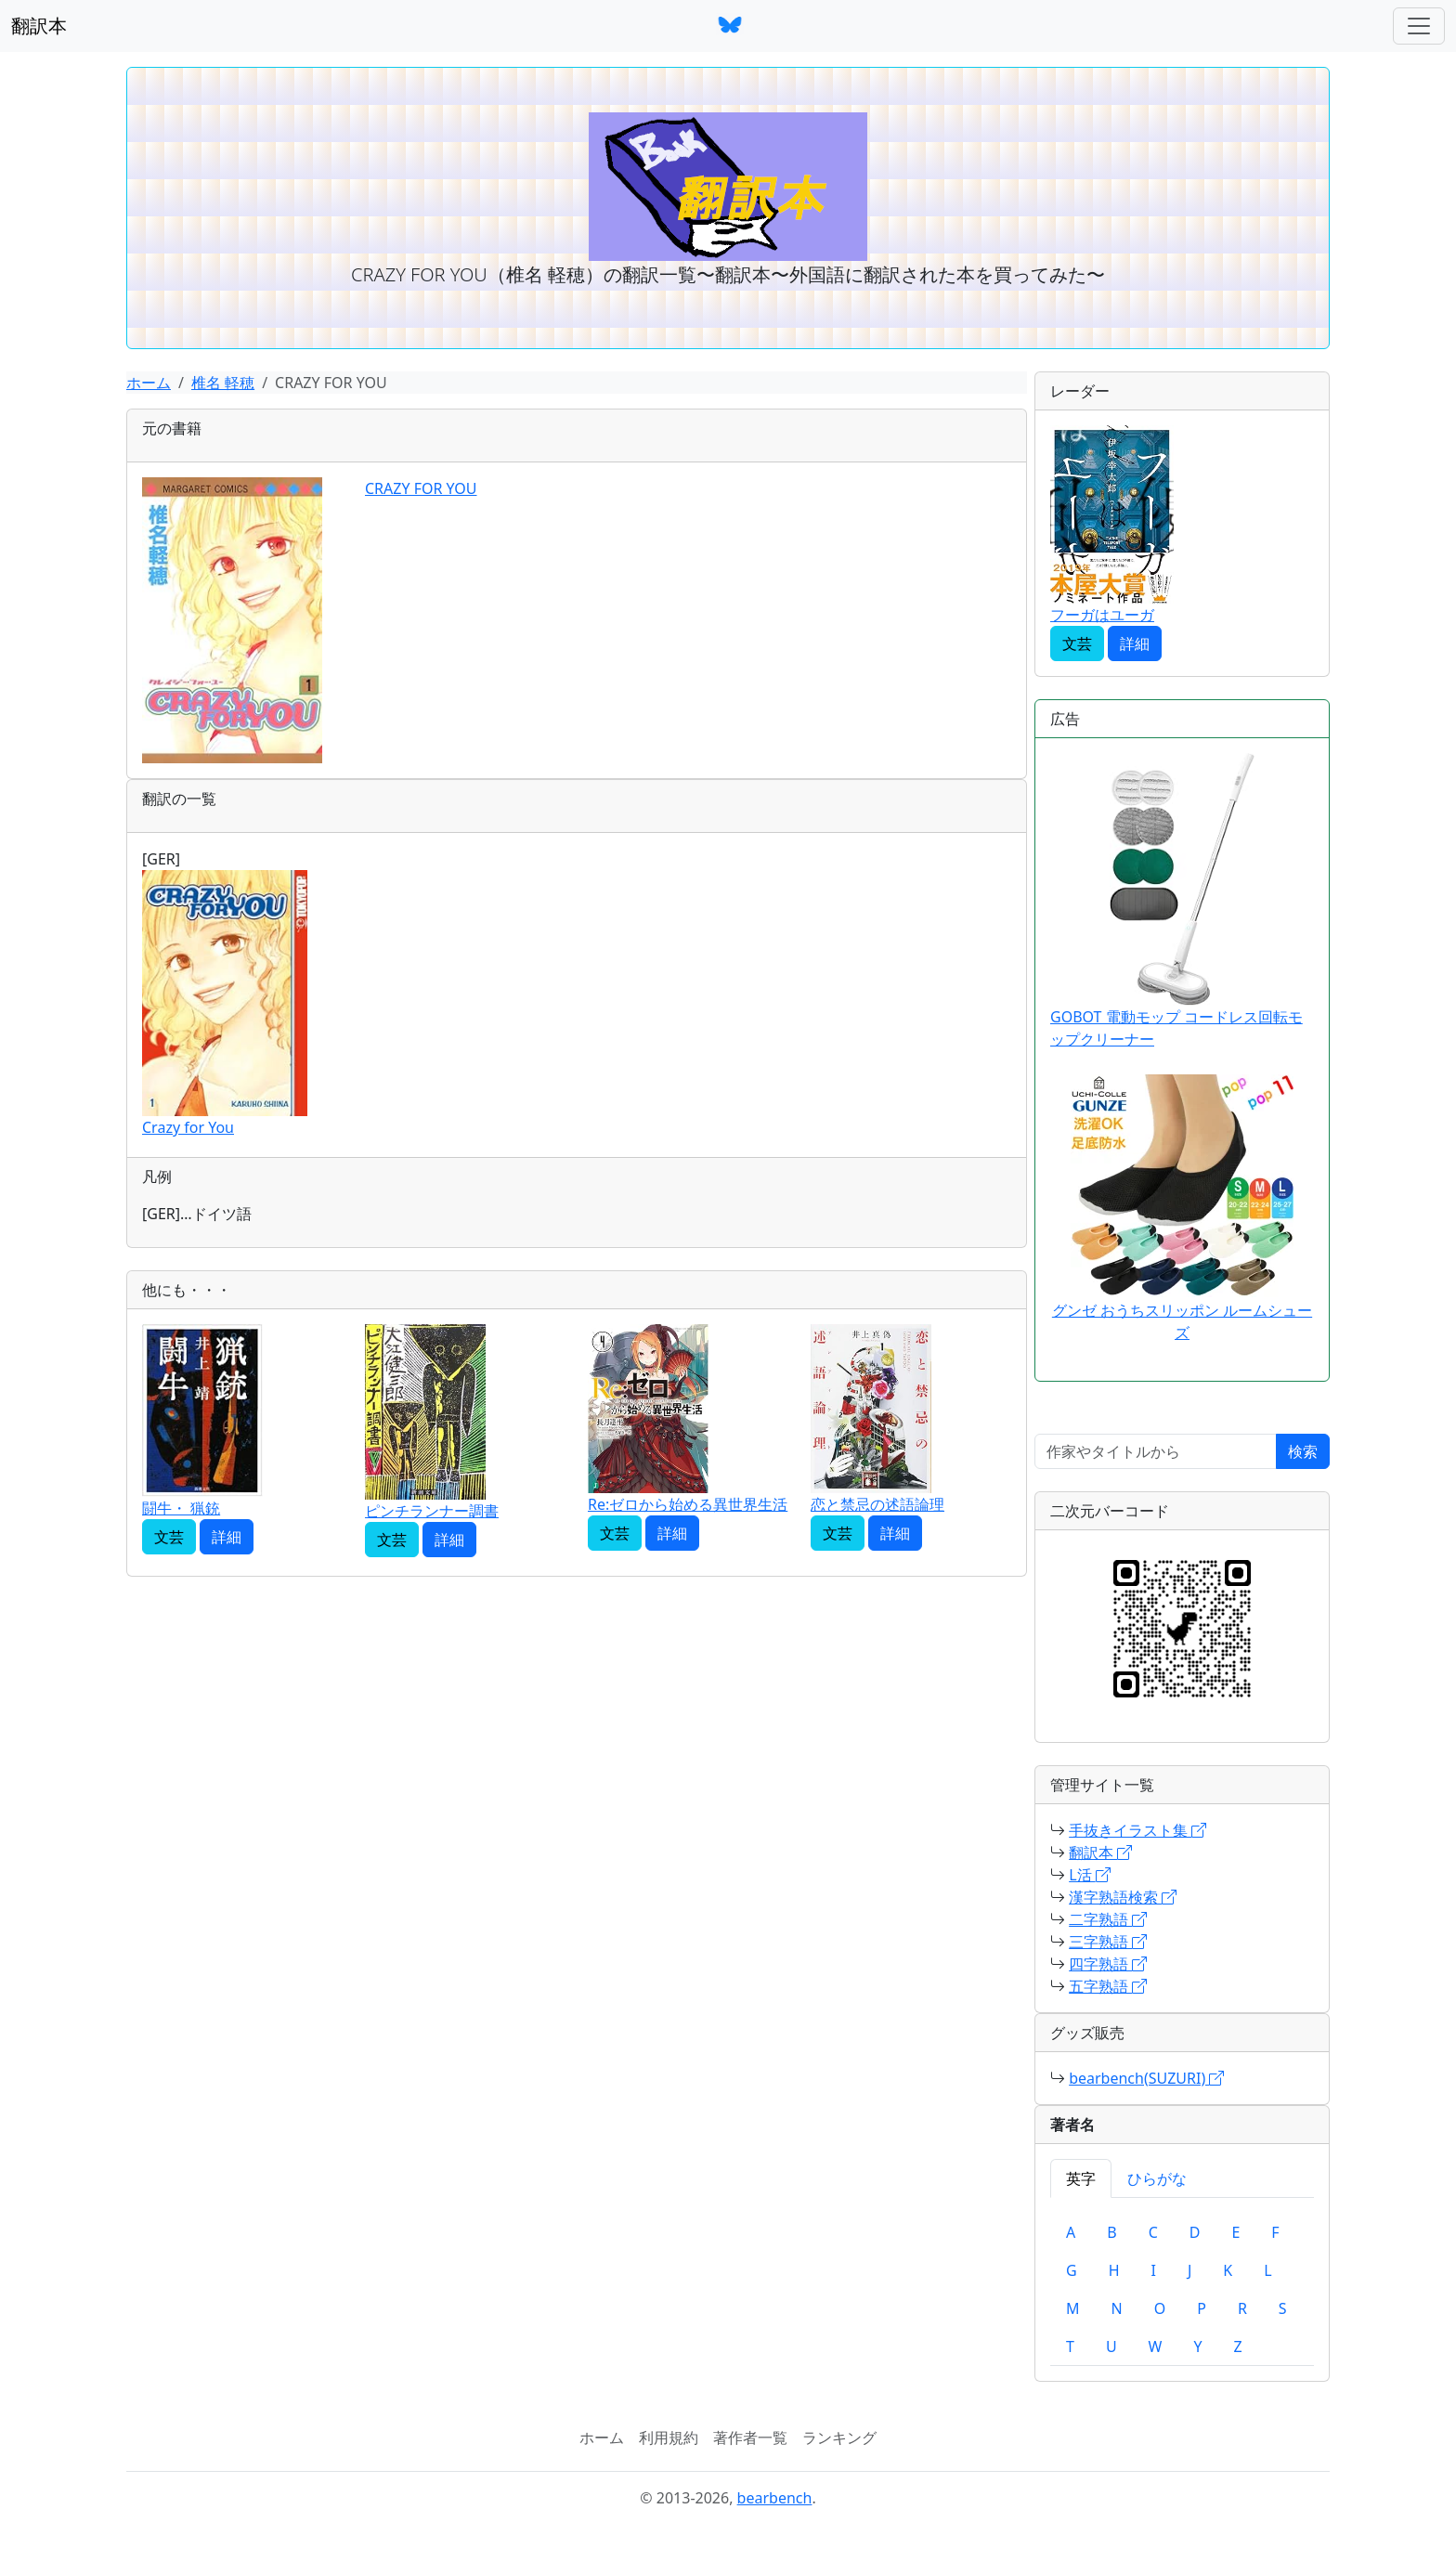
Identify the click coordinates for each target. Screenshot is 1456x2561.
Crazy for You (188, 1127)
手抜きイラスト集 (1137, 1830)
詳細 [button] (226, 1537)
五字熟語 (1108, 1986)
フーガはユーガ (1102, 614)
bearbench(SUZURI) (1146, 2078)
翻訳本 (39, 25)
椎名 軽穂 (222, 382)
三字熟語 (1108, 1941)
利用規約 (668, 2437)
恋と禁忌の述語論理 (877, 1504)
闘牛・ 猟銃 (181, 1508)
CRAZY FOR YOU (421, 488)
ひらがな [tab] (1157, 2178)
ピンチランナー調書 (432, 1511)
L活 (1090, 1875)
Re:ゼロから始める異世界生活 (687, 1504)
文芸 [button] (169, 1537)
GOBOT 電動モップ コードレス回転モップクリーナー (1176, 901)
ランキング (839, 2437)
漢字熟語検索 (1122, 1897)
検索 (1303, 1451)
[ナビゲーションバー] (1419, 26)
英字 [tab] (1081, 2178)
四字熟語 (1108, 1964)
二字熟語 (1108, 1919)
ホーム (148, 382)
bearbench (774, 2498)
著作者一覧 (750, 2437)
